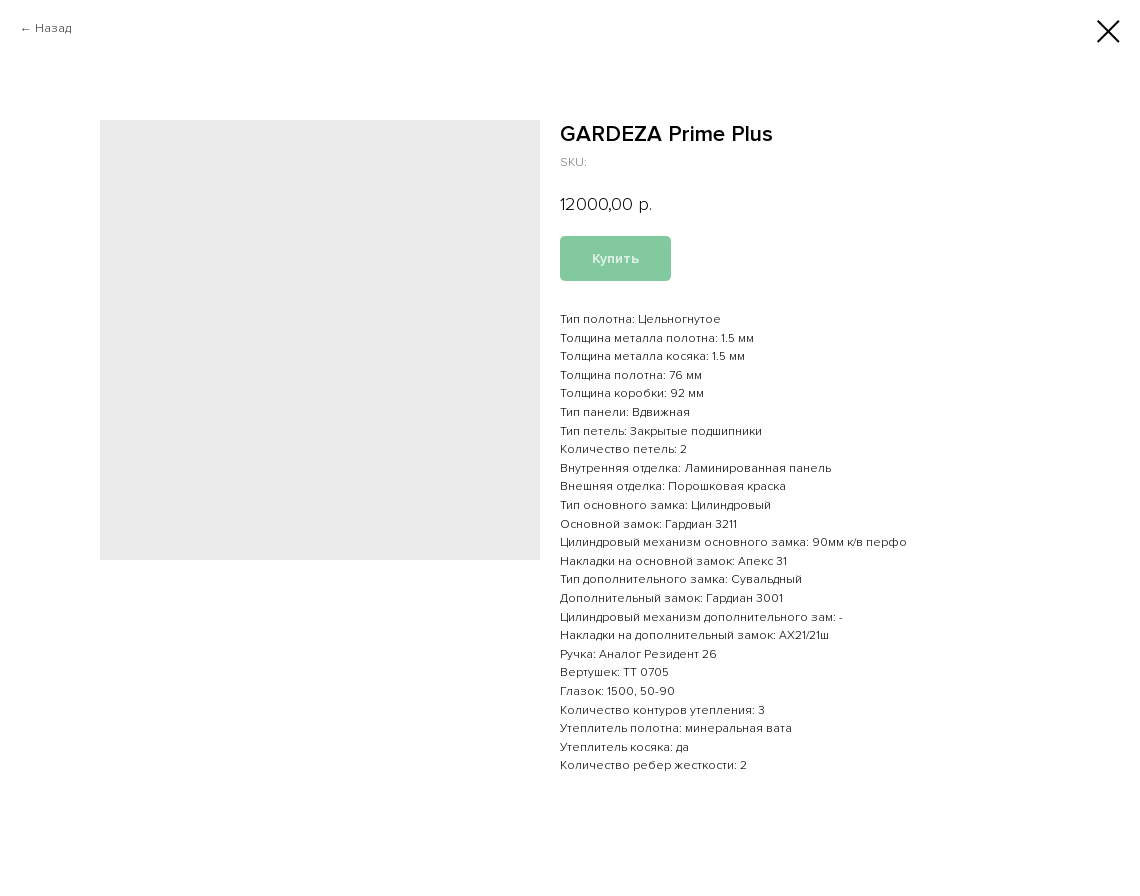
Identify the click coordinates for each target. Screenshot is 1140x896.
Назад (53, 28)
